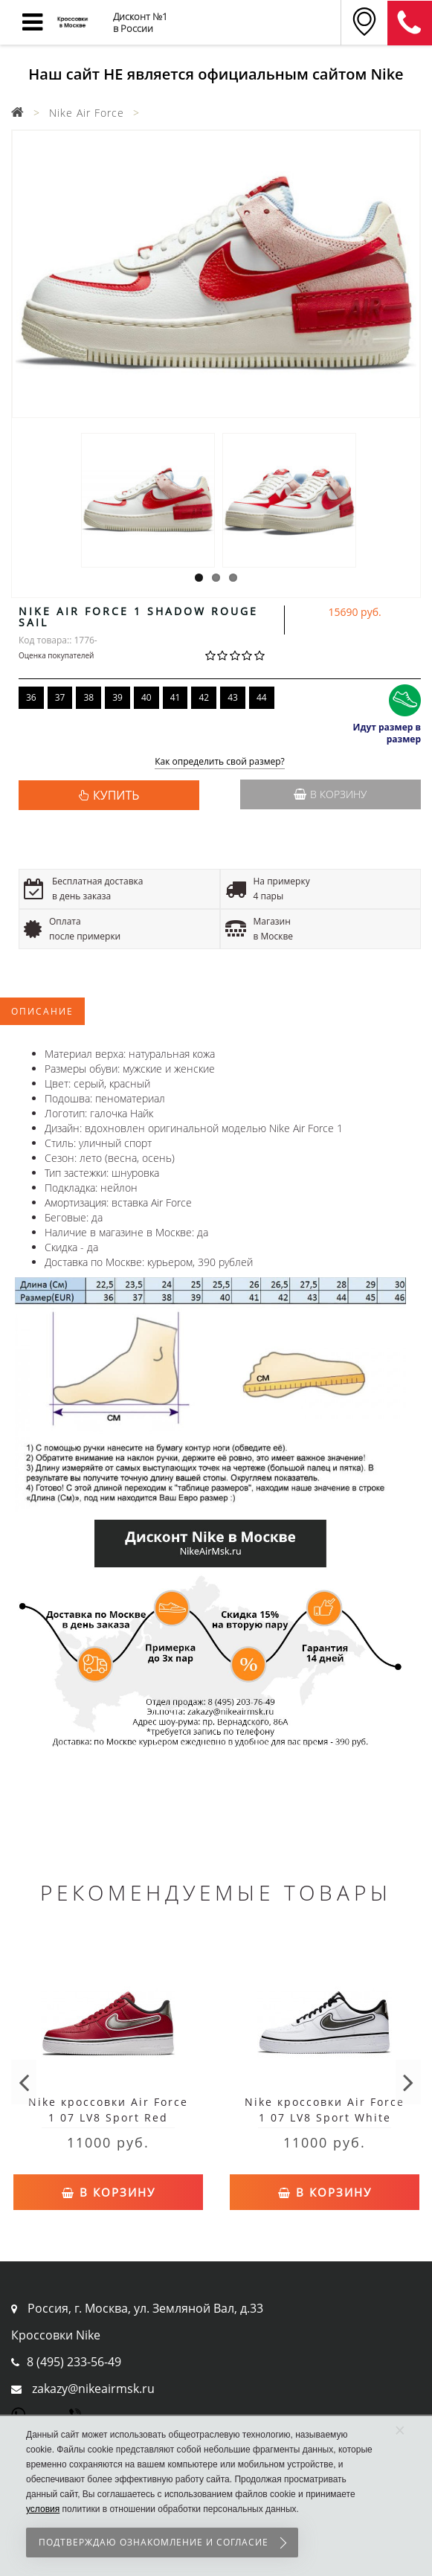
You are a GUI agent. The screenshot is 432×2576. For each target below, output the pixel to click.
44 (262, 697)
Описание (42, 1011)
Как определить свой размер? (220, 762)
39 (117, 697)
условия (42, 2509)
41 (175, 697)
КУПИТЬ (116, 795)
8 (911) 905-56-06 (409, 23)
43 (233, 697)
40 (146, 697)
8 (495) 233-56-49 (74, 2362)
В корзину (330, 794)
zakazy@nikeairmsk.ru (93, 2388)
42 (204, 697)
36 (31, 697)
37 (60, 697)
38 (88, 697)
